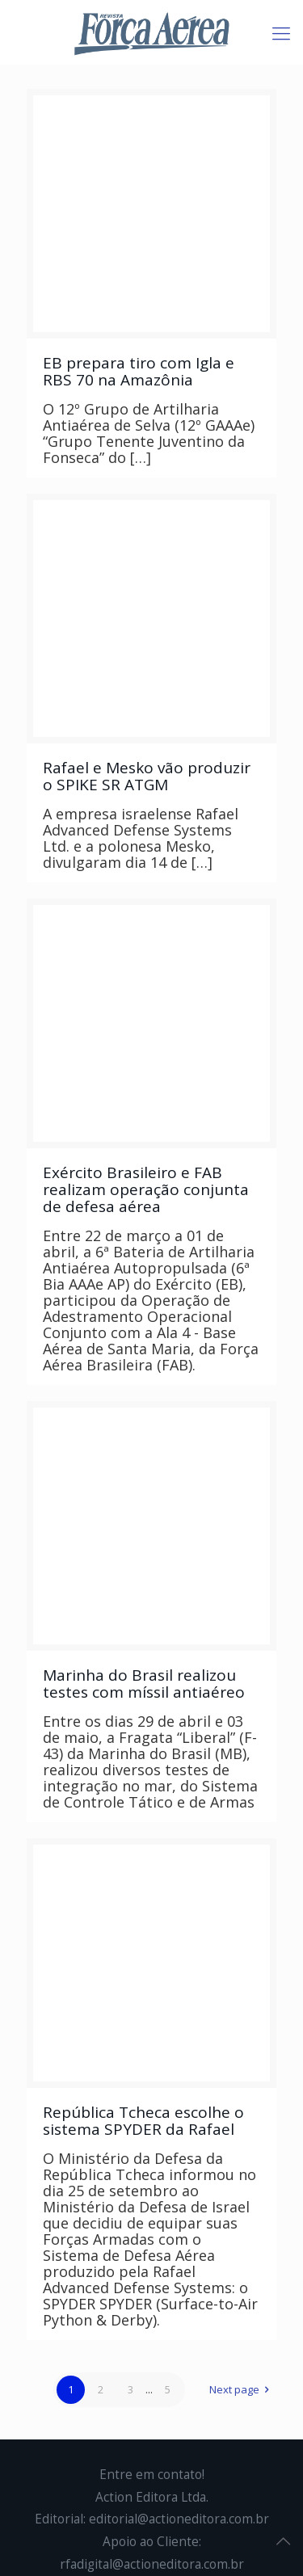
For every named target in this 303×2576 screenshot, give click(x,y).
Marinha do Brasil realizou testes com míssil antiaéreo (144, 1684)
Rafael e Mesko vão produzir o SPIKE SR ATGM (146, 776)
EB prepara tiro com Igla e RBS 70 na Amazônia (138, 371)
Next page (241, 2389)
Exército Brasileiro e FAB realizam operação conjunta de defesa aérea (146, 1189)
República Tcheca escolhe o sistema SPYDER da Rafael (143, 2121)
